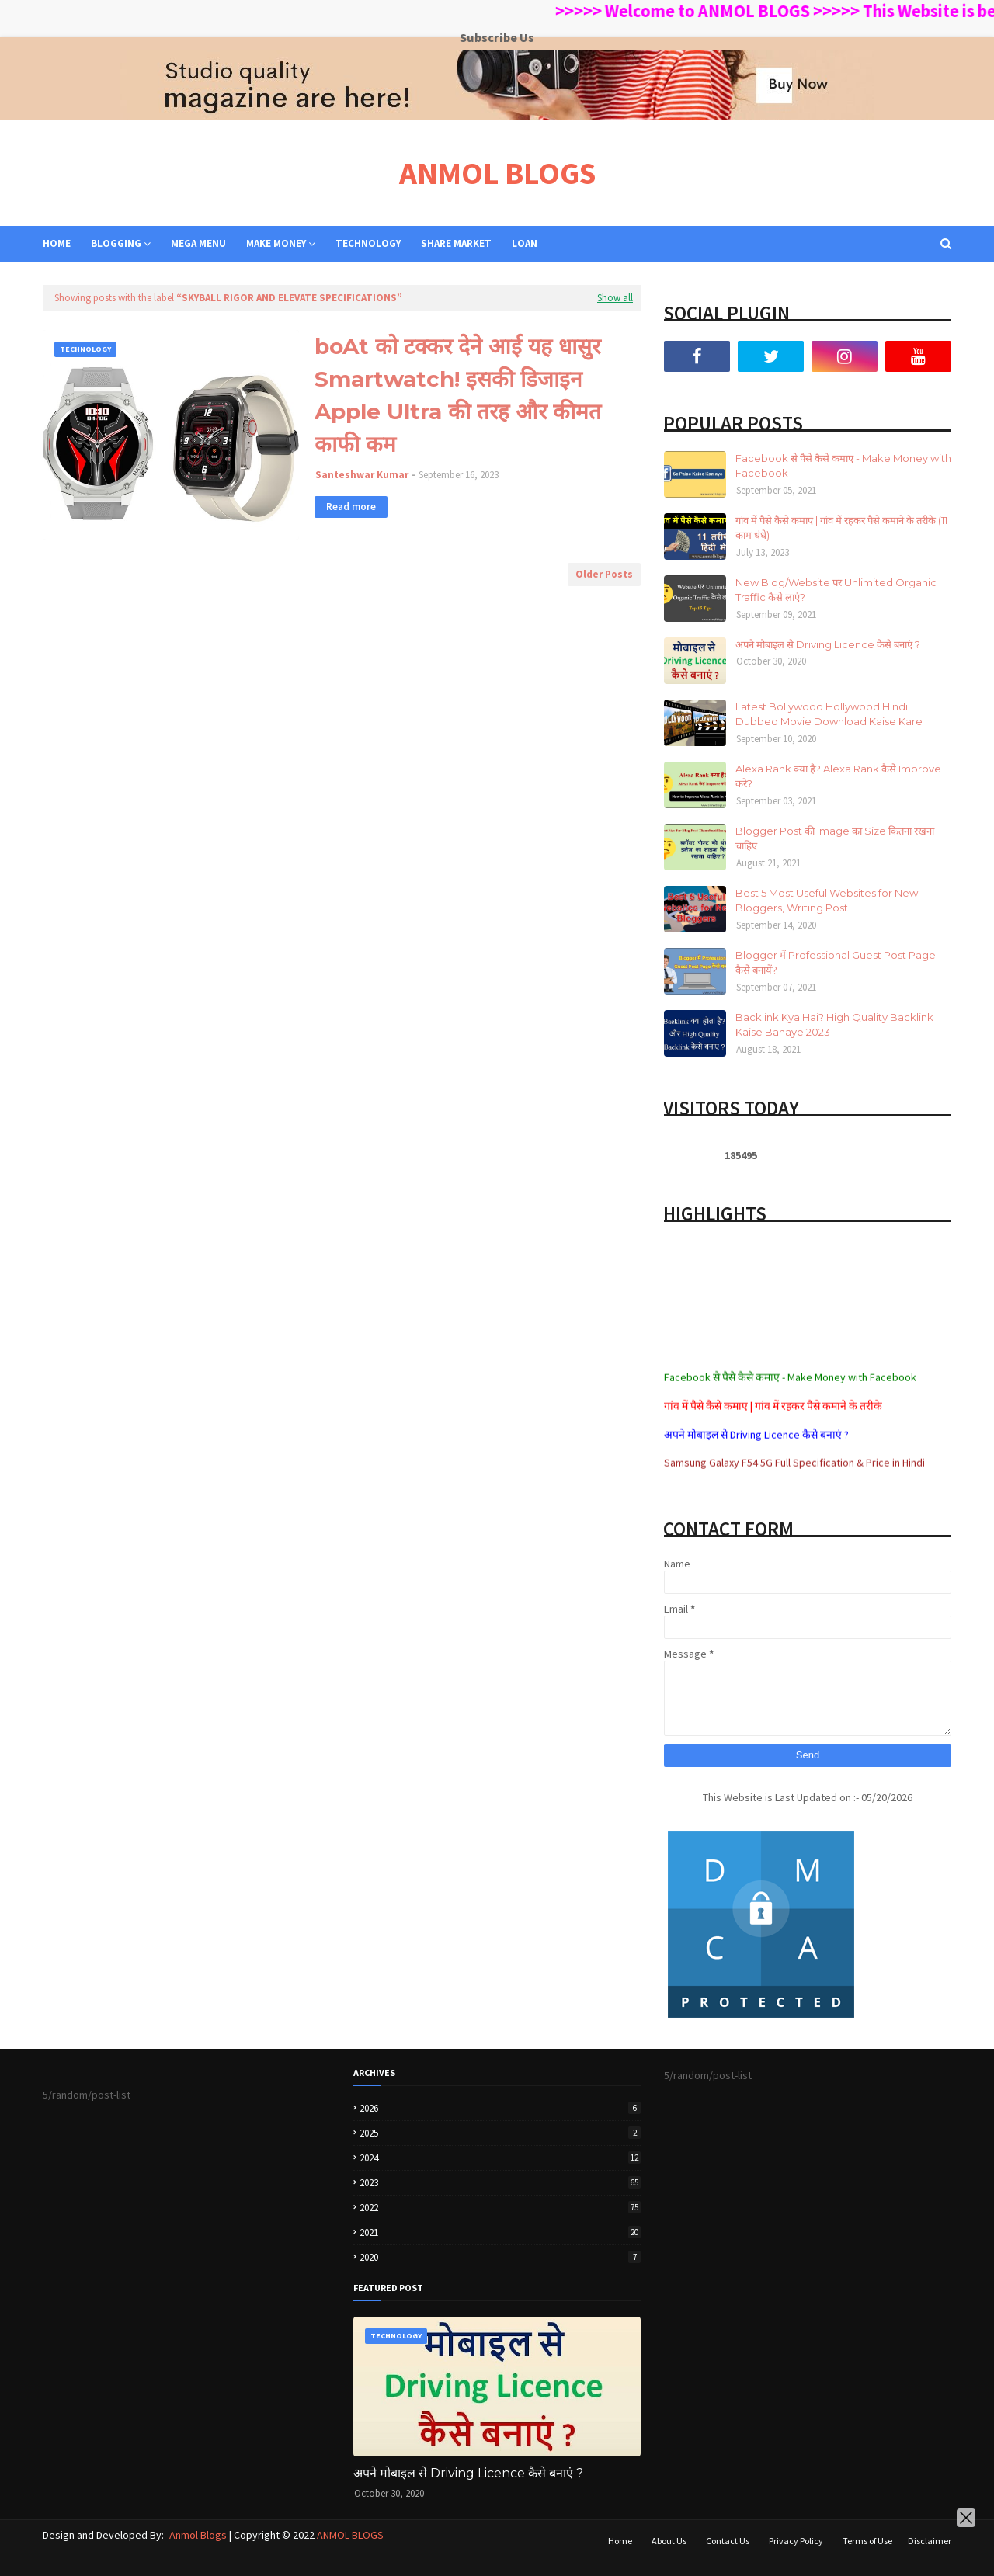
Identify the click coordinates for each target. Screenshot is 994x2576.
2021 (500, 2232)
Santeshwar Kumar (361, 474)
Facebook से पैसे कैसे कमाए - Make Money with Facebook (843, 466)
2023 (500, 2182)
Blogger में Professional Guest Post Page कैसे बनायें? (835, 963)
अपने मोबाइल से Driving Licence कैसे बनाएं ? (827, 644)
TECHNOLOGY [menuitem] (368, 243)
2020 (500, 2257)
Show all (615, 297)
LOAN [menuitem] (524, 243)
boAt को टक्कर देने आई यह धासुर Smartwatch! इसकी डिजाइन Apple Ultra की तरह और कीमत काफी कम (458, 395)
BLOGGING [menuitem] (116, 243)
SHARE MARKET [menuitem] (456, 243)
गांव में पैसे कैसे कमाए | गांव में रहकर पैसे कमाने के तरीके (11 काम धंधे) (841, 528)
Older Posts (604, 574)
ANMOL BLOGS (497, 173)
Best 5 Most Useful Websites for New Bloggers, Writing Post (826, 901)
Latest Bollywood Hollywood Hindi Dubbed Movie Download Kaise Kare (829, 714)
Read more (351, 506)
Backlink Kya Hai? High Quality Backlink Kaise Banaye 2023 (834, 1025)
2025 (500, 2133)
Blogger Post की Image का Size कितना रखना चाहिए (834, 838)
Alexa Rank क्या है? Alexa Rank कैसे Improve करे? (838, 776)
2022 (500, 2207)
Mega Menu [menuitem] (198, 243)
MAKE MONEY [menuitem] (276, 243)
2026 (500, 2108)
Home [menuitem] (57, 243)
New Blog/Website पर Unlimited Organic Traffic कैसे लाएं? (836, 590)
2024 (500, 2158)
